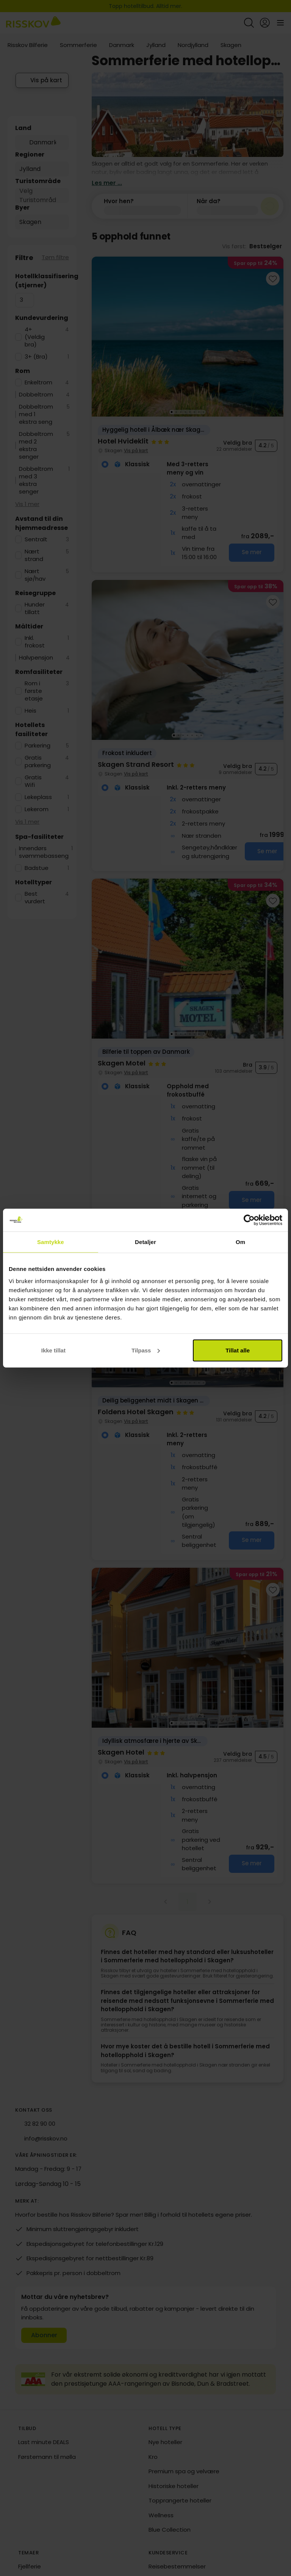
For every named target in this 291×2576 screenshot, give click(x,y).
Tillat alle (237, 1350)
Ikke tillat (53, 1350)
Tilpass (145, 1350)
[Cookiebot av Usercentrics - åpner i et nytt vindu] (249, 1220)
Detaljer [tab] (145, 1242)
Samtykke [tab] (50, 1242)
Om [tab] (240, 1242)
